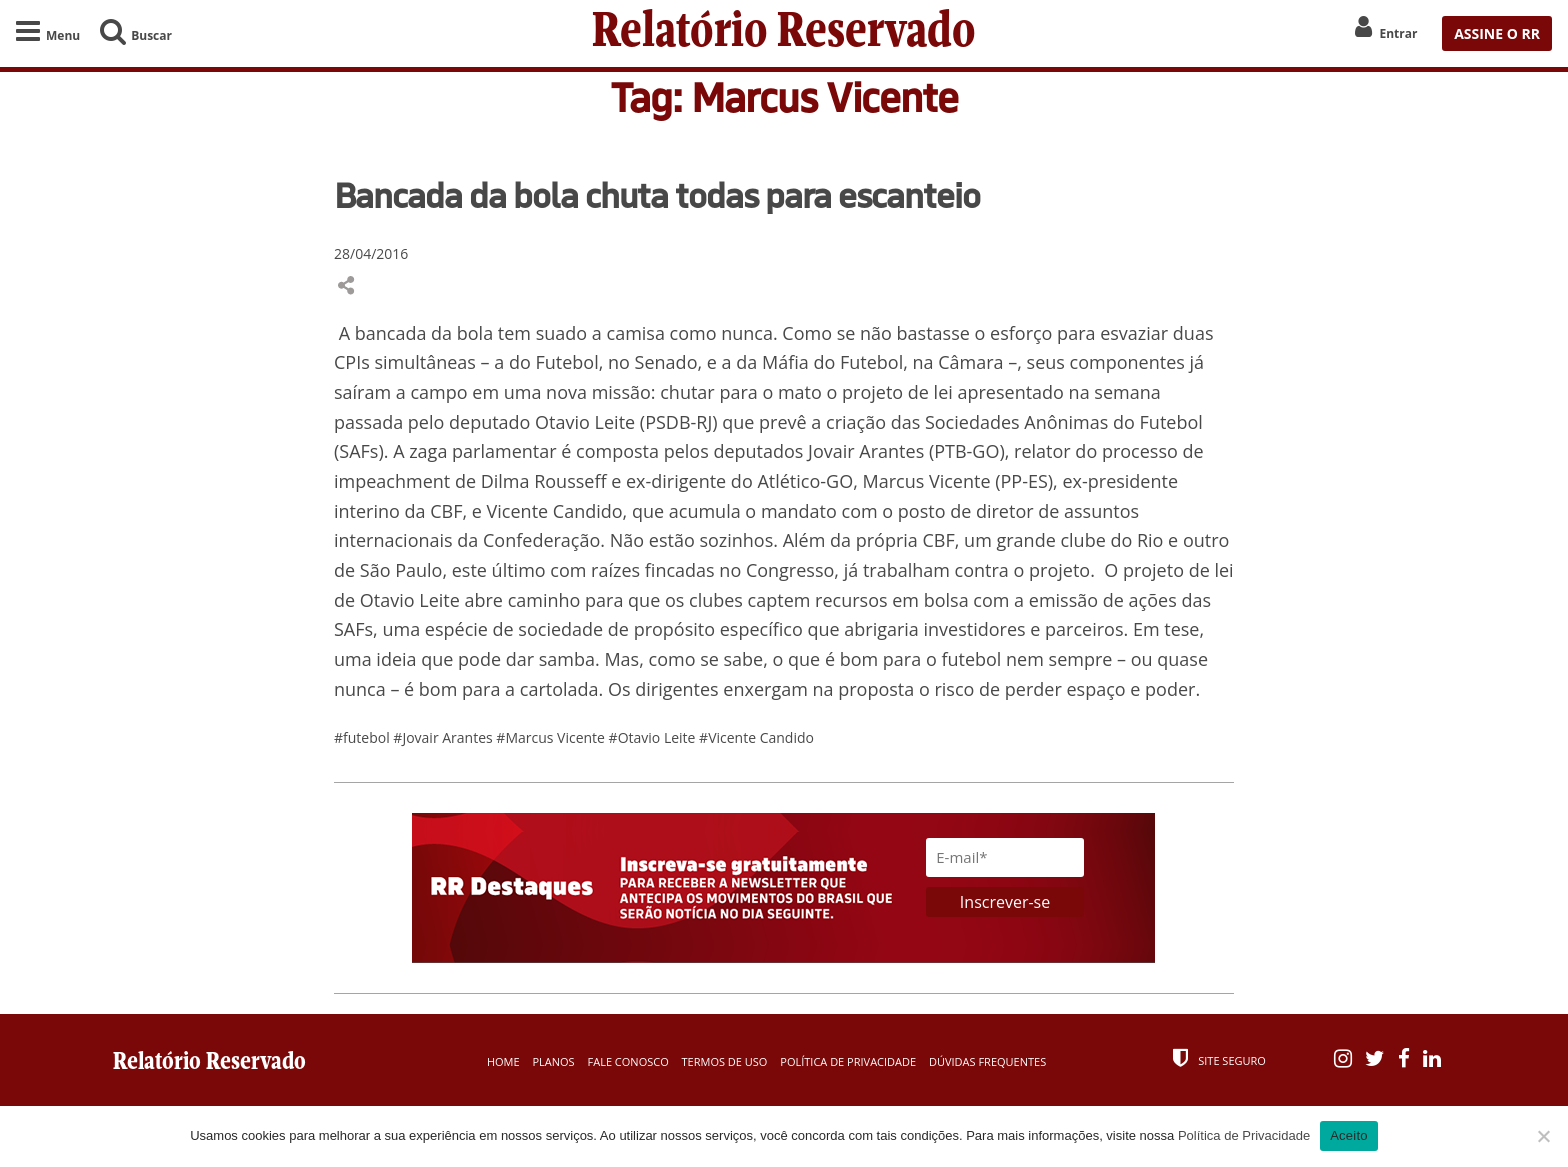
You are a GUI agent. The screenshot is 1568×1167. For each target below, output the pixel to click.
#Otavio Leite (654, 737)
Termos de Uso (725, 1061)
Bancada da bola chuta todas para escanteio (657, 195)
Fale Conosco (628, 1061)
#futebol (363, 737)
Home (503, 1061)
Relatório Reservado (784, 33)
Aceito (1349, 1135)
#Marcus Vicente (552, 737)
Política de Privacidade (848, 1061)
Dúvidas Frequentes (987, 1061)
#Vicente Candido (756, 737)
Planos (553, 1061)
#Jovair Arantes (444, 737)
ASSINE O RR (1497, 33)
